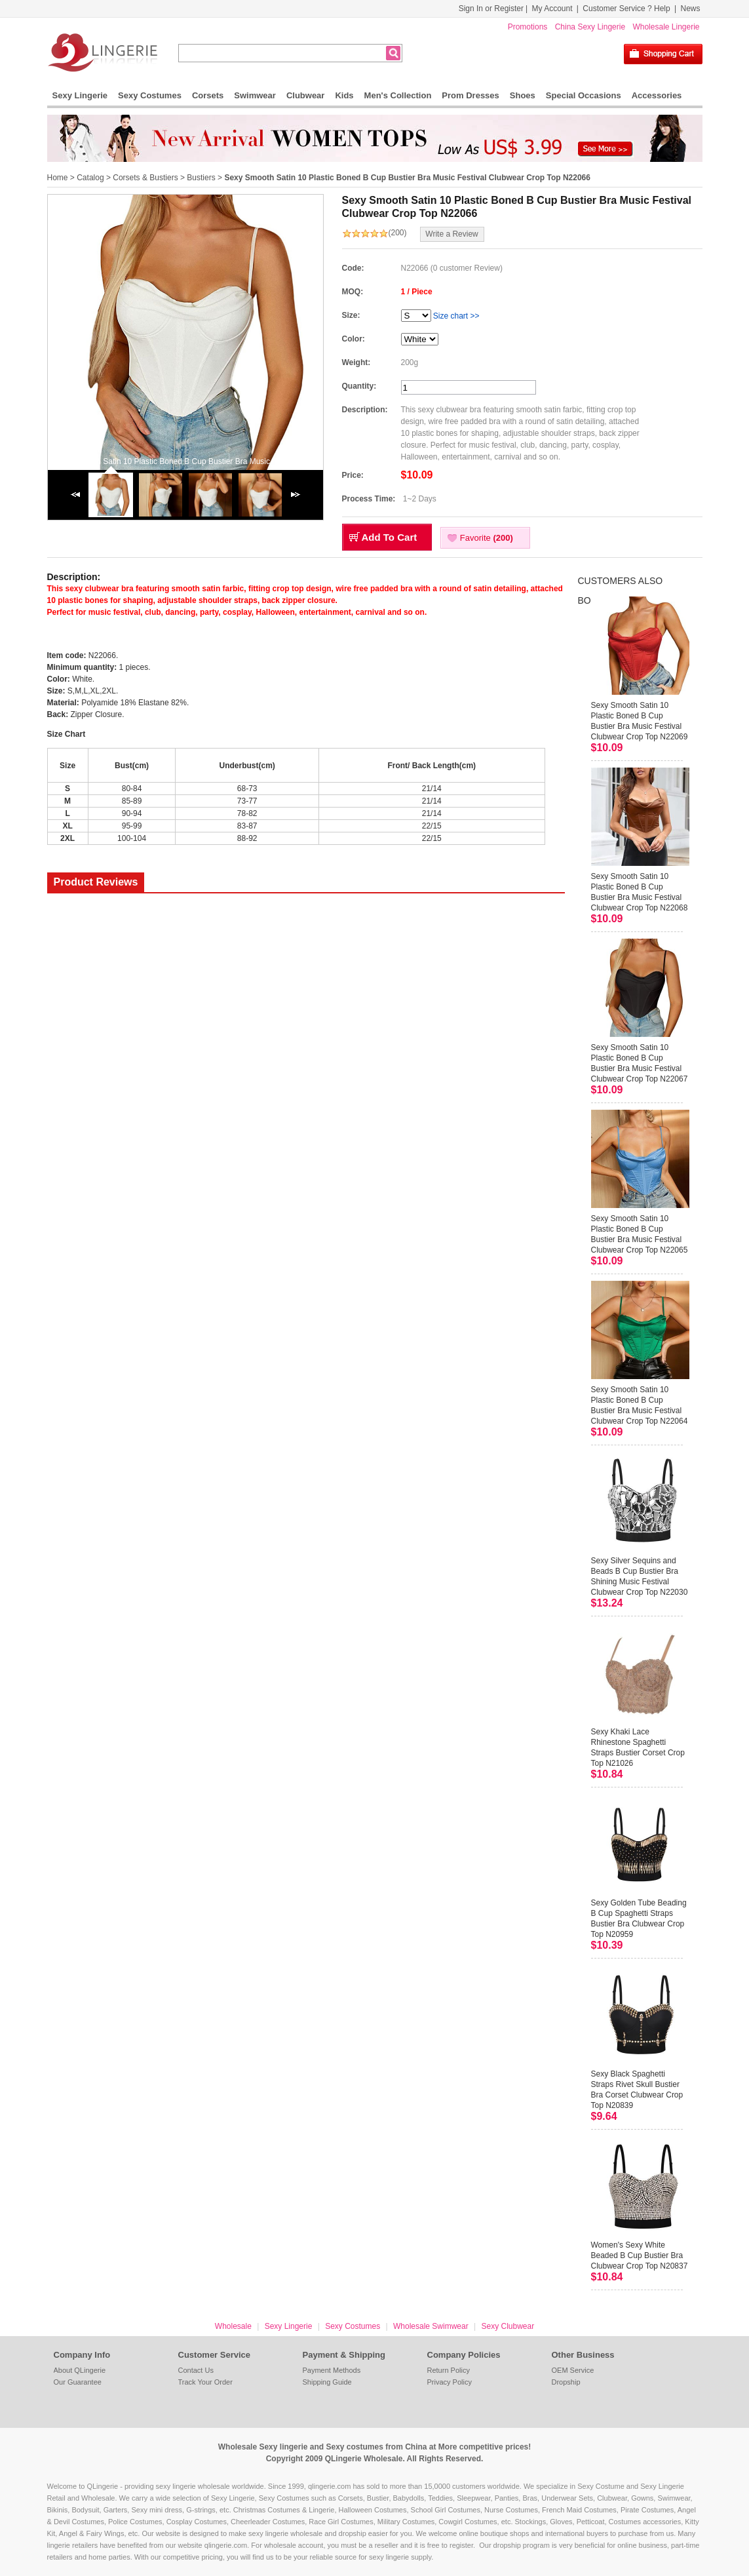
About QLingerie (80, 2370)
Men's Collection (398, 95)
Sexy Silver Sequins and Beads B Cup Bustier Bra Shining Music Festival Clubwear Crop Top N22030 (639, 1576)
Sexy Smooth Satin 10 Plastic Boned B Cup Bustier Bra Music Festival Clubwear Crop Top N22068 (639, 892)
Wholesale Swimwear (431, 2326)
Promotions (528, 26)
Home (57, 177)
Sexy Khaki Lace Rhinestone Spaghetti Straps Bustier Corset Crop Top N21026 (638, 1747)
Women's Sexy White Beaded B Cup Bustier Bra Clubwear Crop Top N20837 (639, 2255)
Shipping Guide (327, 2382)
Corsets (207, 95)
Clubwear (305, 95)
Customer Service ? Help (626, 8)
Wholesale (233, 2326)
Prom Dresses (470, 95)
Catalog (90, 177)
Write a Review (451, 234)
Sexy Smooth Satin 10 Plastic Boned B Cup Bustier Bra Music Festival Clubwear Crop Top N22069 (639, 721)
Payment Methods (332, 2370)
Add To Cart (389, 537)
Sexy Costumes (150, 95)
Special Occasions (583, 95)
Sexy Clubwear (507, 2326)
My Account (551, 8)
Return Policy (448, 2370)
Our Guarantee (78, 2382)
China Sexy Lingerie (590, 26)
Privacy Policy (449, 2382)
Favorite (486, 538)
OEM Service (573, 2370)
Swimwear (255, 95)
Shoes (522, 95)
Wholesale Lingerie (665, 26)
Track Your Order (205, 2382)
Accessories (657, 95)
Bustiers (201, 177)
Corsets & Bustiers (145, 177)
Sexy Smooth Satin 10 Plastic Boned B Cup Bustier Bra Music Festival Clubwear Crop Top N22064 (639, 1405)
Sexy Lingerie (80, 95)
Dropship (566, 2382)
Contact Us (196, 2370)
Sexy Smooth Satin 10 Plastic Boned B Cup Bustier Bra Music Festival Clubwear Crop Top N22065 (639, 1234)
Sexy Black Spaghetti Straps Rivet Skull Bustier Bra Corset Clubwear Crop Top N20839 (637, 2089)
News (690, 8)
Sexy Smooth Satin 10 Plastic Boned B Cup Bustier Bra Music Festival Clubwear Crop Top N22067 (639, 1063)
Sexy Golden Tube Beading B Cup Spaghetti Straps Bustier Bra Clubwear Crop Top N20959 (639, 1918)
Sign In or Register (491, 8)
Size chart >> (456, 316)
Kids (344, 95)
